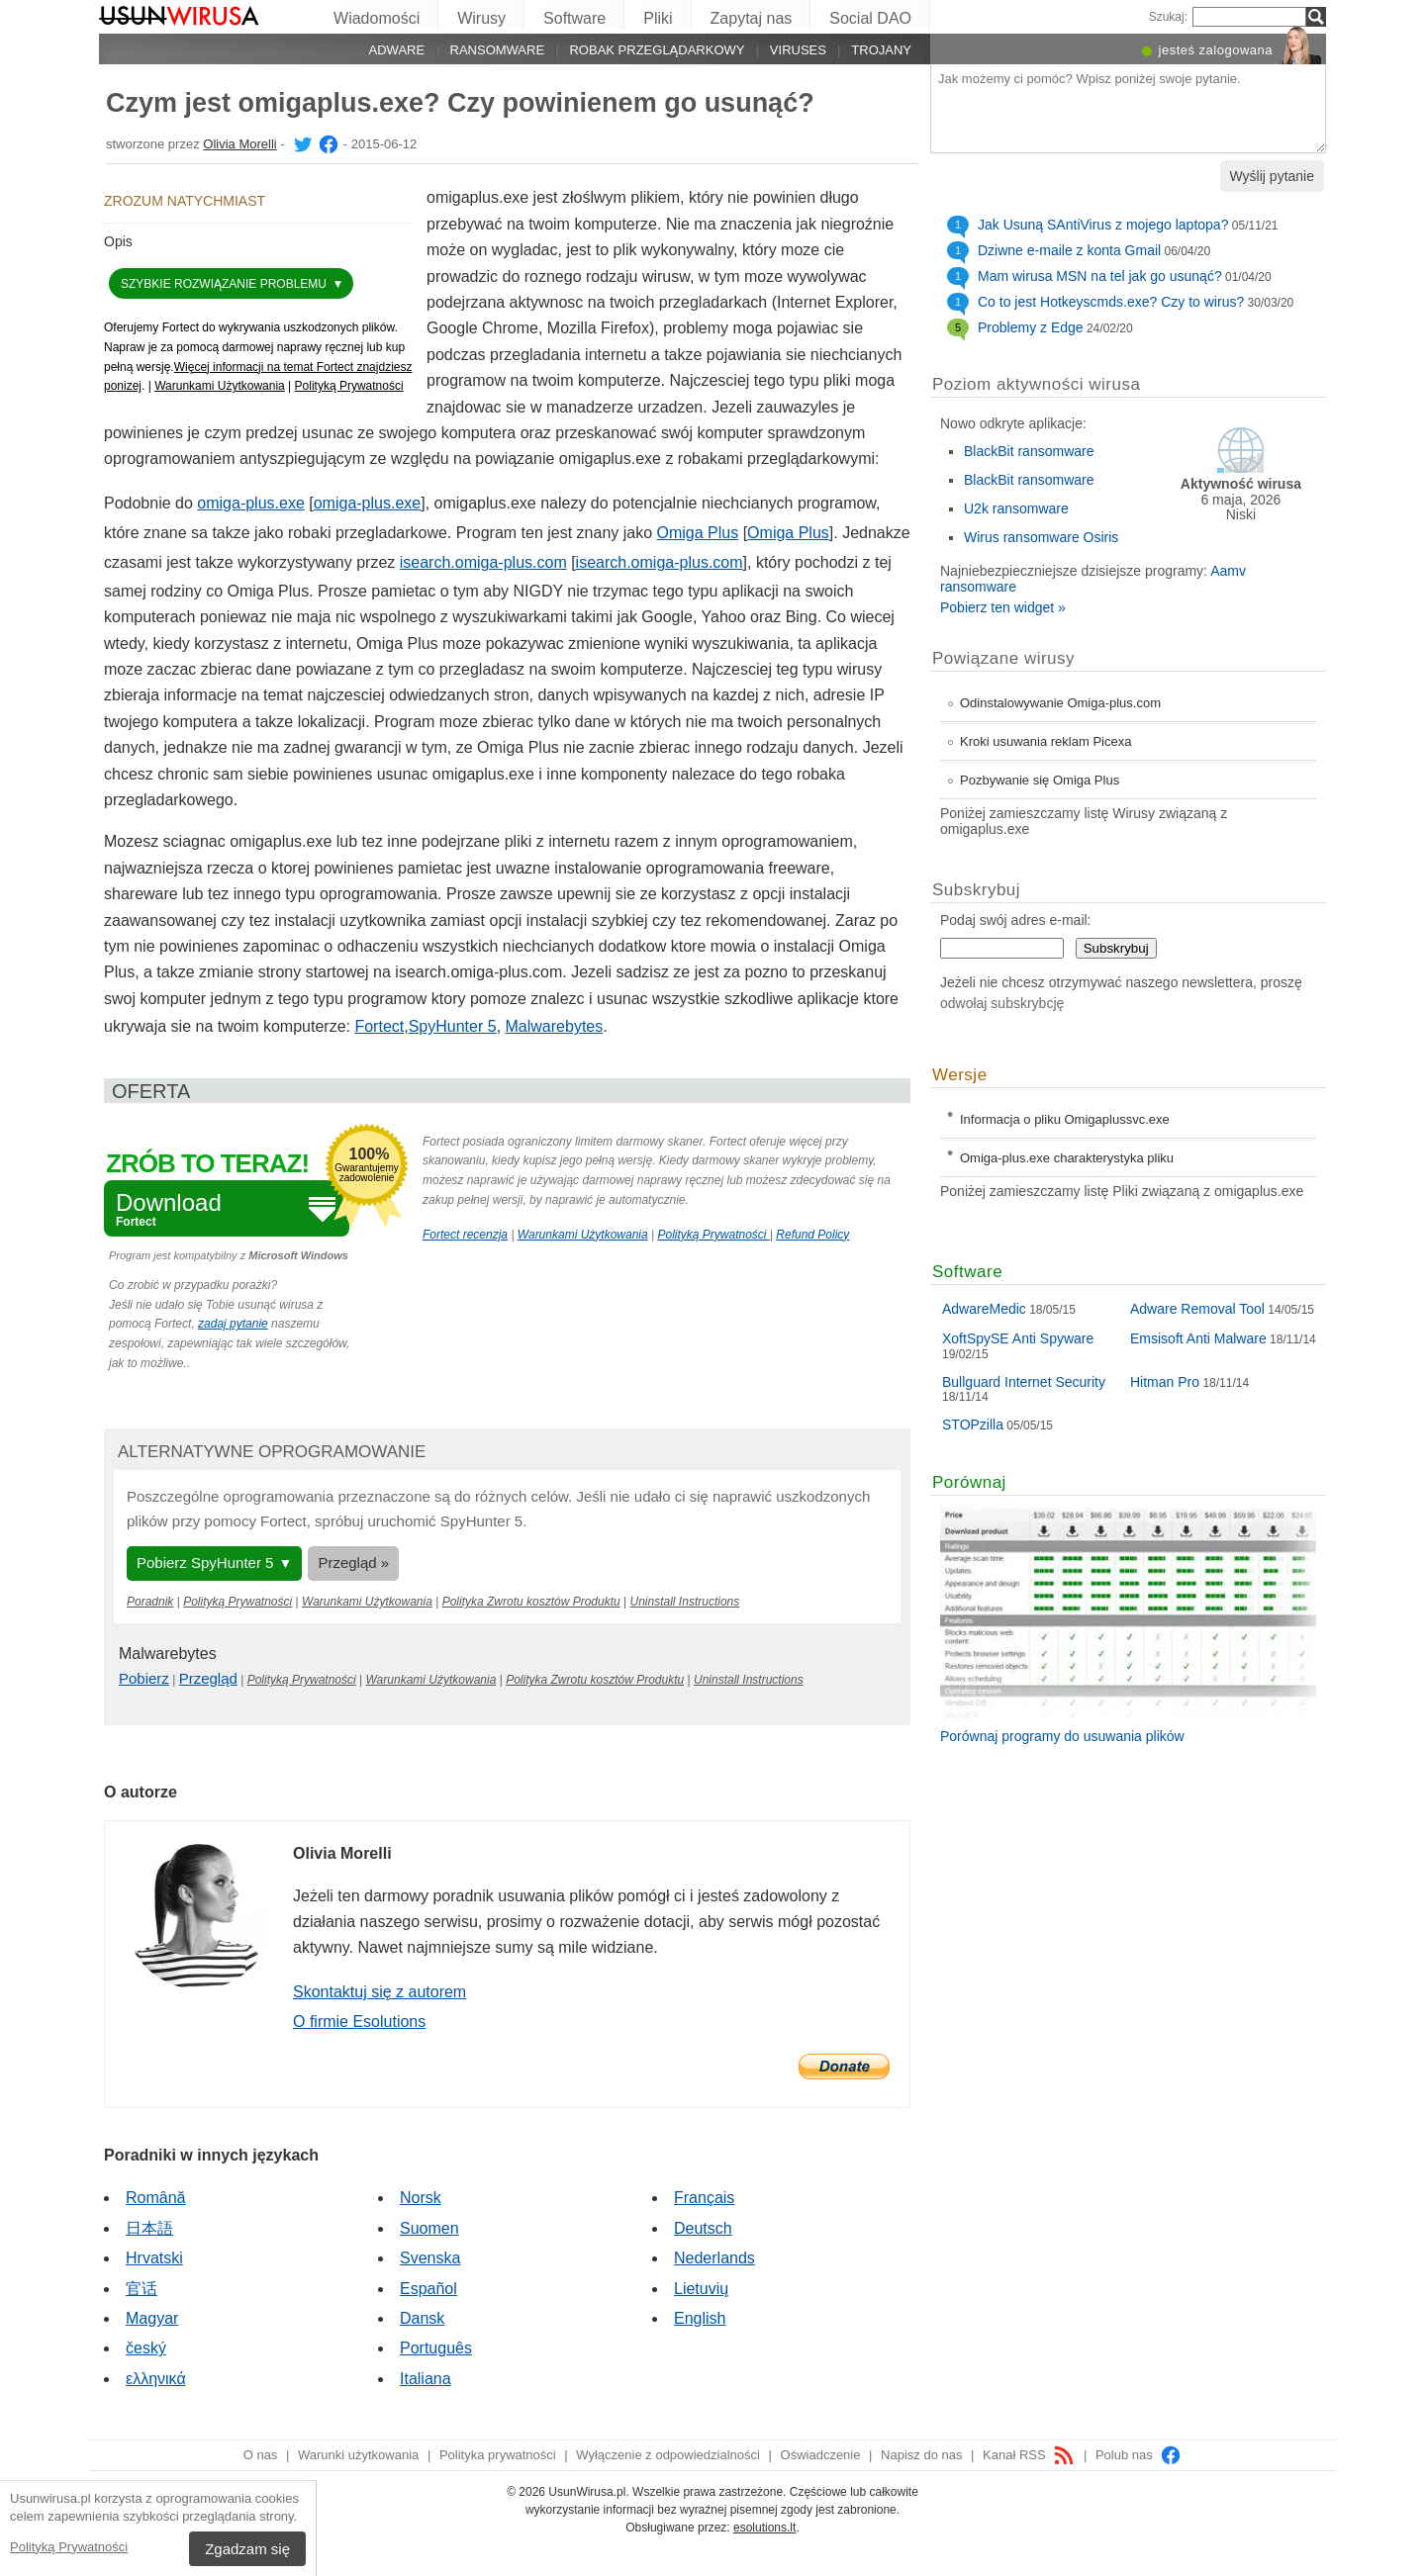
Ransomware (497, 50)
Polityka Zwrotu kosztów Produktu (531, 1602)
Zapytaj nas (752, 18)
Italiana (425, 2378)
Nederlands (714, 2258)
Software (574, 18)
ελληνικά (156, 2378)
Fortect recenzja (465, 1235)
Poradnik (150, 1602)
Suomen (429, 2228)
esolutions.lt (764, 2527)
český (146, 2348)
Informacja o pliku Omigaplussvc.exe (1065, 1119)
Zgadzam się (247, 2548)
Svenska (430, 2258)
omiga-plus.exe (251, 503)
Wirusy (481, 18)
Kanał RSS (1029, 2454)
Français (704, 2197)
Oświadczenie (821, 2454)
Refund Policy (812, 1235)
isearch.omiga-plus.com (483, 562)
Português (436, 2348)
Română (155, 2197)
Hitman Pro (1164, 1382)
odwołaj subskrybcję (1002, 1003)
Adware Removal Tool (1197, 1309)
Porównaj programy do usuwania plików (1062, 1736)
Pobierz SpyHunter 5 (205, 1562)
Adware (397, 50)
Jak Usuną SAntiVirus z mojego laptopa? (1103, 224)
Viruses (798, 50)
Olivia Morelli (239, 144)
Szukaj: (1168, 17)
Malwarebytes (555, 1026)
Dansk (422, 2318)
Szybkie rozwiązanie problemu (225, 284)
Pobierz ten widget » (1003, 607)
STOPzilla (972, 1424)
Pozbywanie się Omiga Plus (1039, 780)
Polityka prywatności (497, 2454)
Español (428, 2288)
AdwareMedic (984, 1309)
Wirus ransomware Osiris (1041, 537)
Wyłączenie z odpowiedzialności (668, 2454)
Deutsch (703, 2228)
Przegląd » (353, 1562)
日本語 (149, 2228)
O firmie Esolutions (359, 2021)
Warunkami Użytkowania (219, 386)
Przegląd (208, 1678)
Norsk (420, 2197)
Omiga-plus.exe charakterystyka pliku (1067, 1157)
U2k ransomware (1016, 508)
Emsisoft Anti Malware (1198, 1338)
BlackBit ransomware (1029, 451)
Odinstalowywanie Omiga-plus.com (1060, 702)
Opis (118, 241)
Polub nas (1138, 2454)
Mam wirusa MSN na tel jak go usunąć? (1100, 276)
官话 (141, 2288)
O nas (260, 2454)
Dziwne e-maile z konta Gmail (1069, 250)
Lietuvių (701, 2288)
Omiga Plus (698, 532)
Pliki (657, 18)
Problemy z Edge (1031, 327)
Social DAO (870, 18)
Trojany (881, 50)
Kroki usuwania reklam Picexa (1045, 741)
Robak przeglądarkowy (656, 50)
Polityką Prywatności (69, 2546)
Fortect (379, 1026)
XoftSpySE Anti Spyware (1017, 1338)
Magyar (152, 2318)
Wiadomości (376, 18)
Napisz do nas (921, 2454)
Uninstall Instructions (685, 1602)
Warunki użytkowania (358, 2454)
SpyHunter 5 (453, 1026)
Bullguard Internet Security (1023, 1382)
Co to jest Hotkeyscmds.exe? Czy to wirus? (1111, 302)
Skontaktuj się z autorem (379, 1991)
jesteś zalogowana (1216, 50)
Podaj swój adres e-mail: (1016, 920)
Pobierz (144, 1678)
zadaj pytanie (233, 1324)
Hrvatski (154, 2258)
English (699, 2318)
